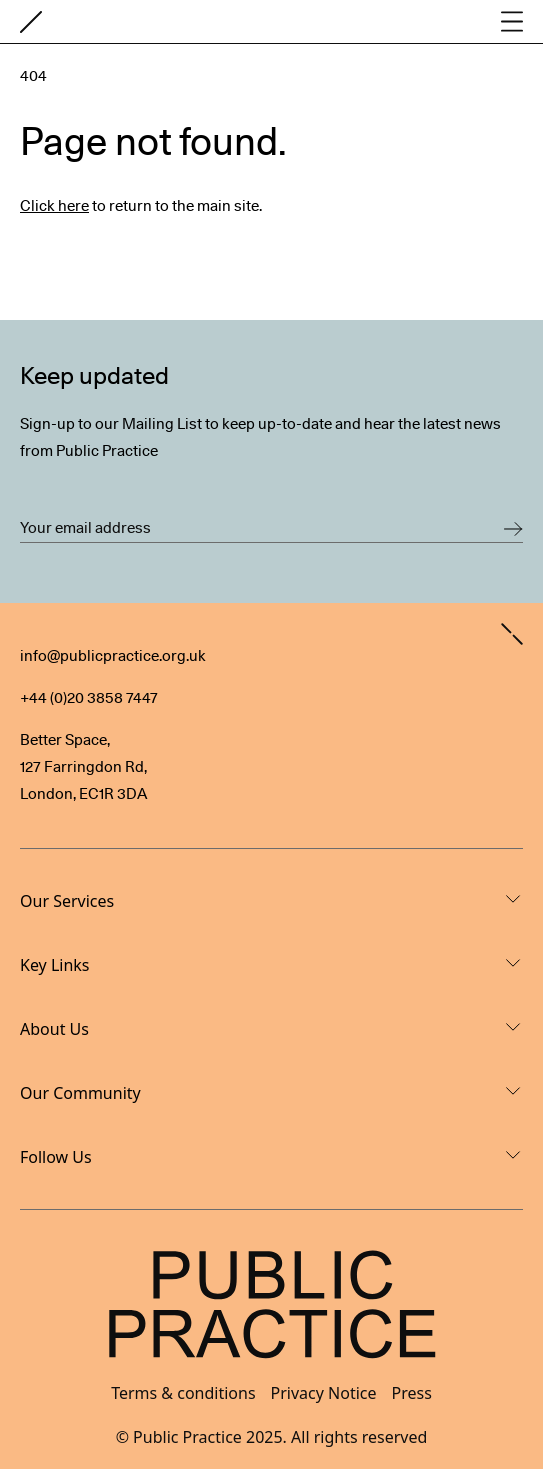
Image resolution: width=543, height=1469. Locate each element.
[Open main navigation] (512, 21)
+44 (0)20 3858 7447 (89, 698)
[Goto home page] (31, 22)
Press (412, 1393)
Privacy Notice (324, 1393)
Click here (54, 206)
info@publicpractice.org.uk (113, 656)
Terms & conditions (183, 1393)
